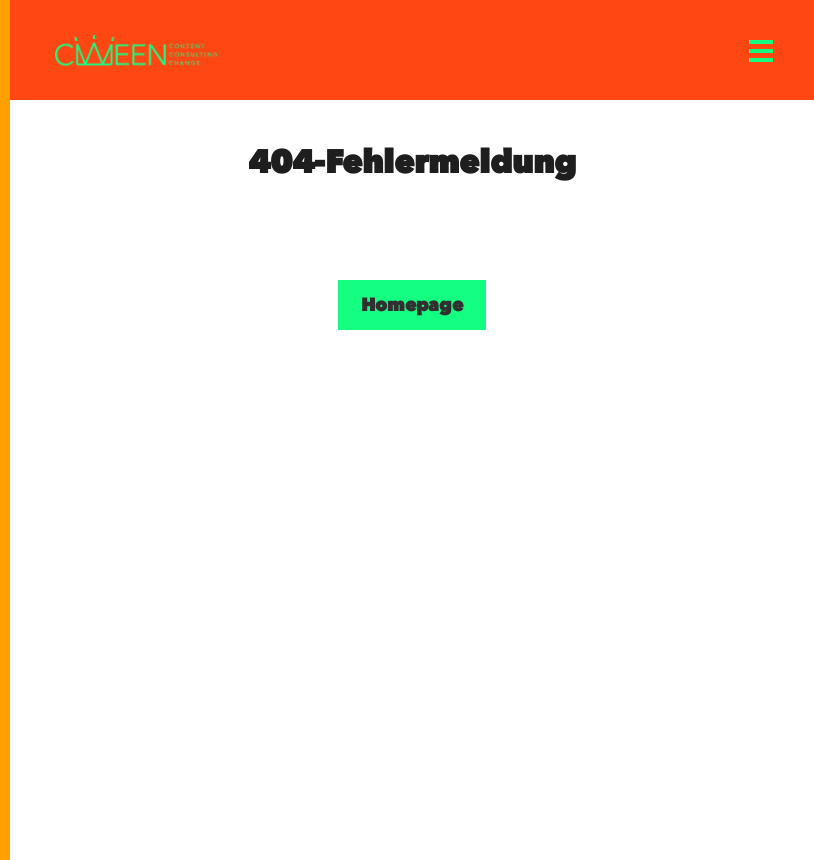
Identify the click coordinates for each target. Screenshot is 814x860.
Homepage (412, 305)
